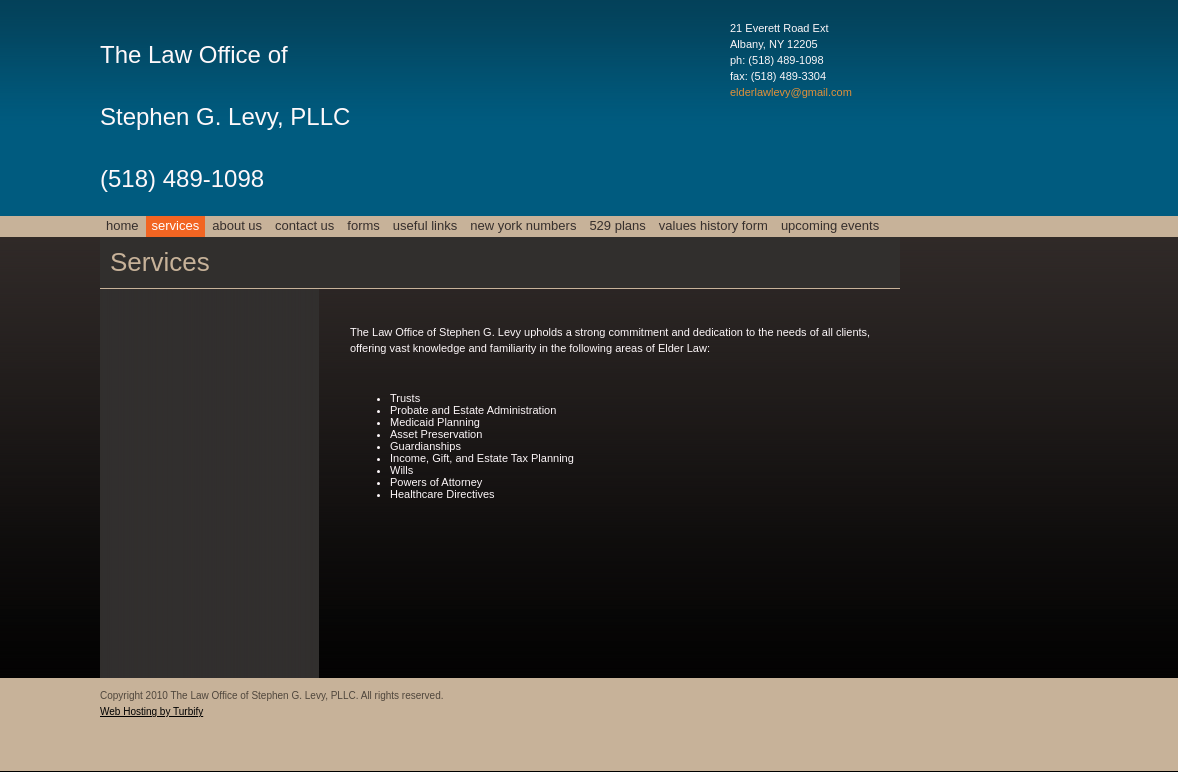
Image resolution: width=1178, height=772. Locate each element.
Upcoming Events (830, 225)
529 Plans (617, 225)
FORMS (363, 225)
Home (122, 225)
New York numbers (523, 225)
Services (176, 225)
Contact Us (304, 225)
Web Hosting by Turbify (151, 711)
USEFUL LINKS (425, 225)
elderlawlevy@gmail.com (791, 92)
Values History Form (713, 225)
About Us (237, 225)
